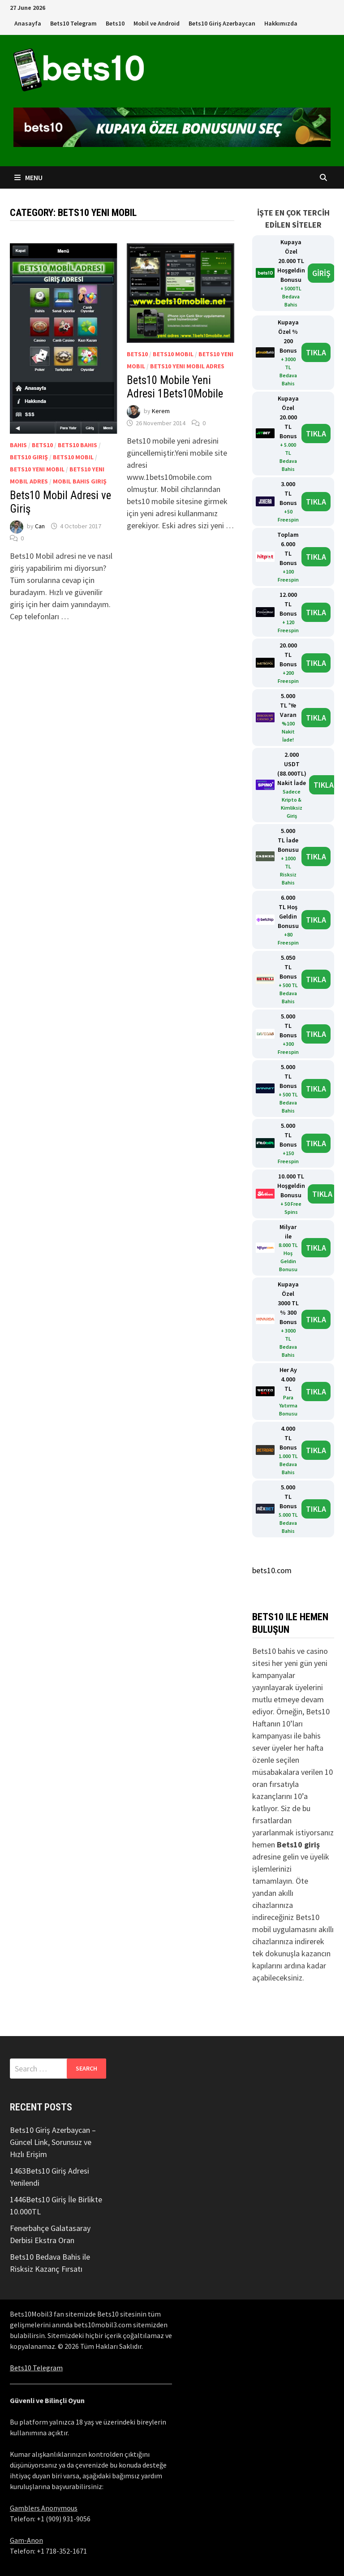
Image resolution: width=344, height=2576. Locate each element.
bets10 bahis (77, 445)
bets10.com (272, 1570)
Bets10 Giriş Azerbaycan (222, 23)
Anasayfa (27, 23)
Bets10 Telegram (73, 23)
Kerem (161, 411)
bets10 (42, 445)
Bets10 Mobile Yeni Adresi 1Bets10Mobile (175, 387)
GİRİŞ (321, 273)
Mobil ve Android (156, 23)
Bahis (18, 445)
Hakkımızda (280, 23)
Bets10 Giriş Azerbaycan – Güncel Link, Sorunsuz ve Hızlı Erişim (53, 2142)
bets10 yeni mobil (37, 469)
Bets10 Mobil (73, 457)
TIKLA (316, 352)
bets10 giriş (29, 457)
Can (40, 526)
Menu (28, 177)
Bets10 (115, 23)
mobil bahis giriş (80, 481)
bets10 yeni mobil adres (187, 366)
